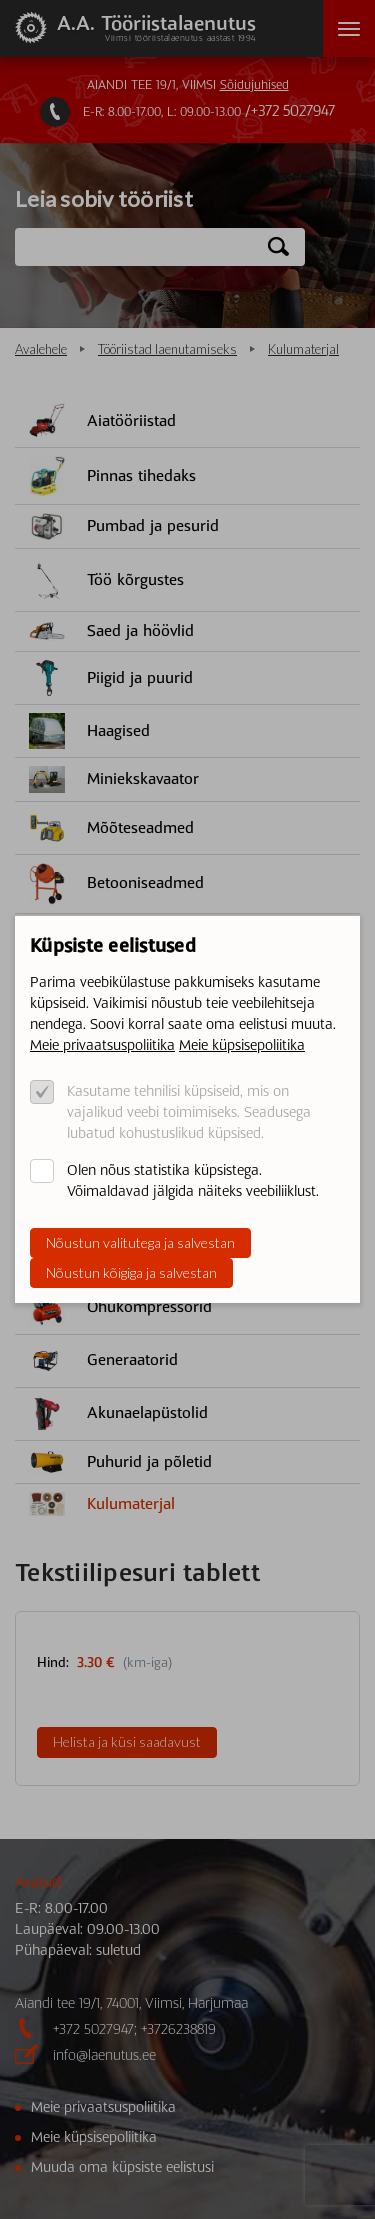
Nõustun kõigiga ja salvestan (131, 1272)
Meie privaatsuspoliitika (102, 1045)
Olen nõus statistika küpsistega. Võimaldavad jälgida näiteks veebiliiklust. (193, 1180)
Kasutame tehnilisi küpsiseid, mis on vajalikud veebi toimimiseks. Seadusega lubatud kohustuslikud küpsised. (189, 1112)
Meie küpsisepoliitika (242, 1045)
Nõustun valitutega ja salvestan (140, 1242)
